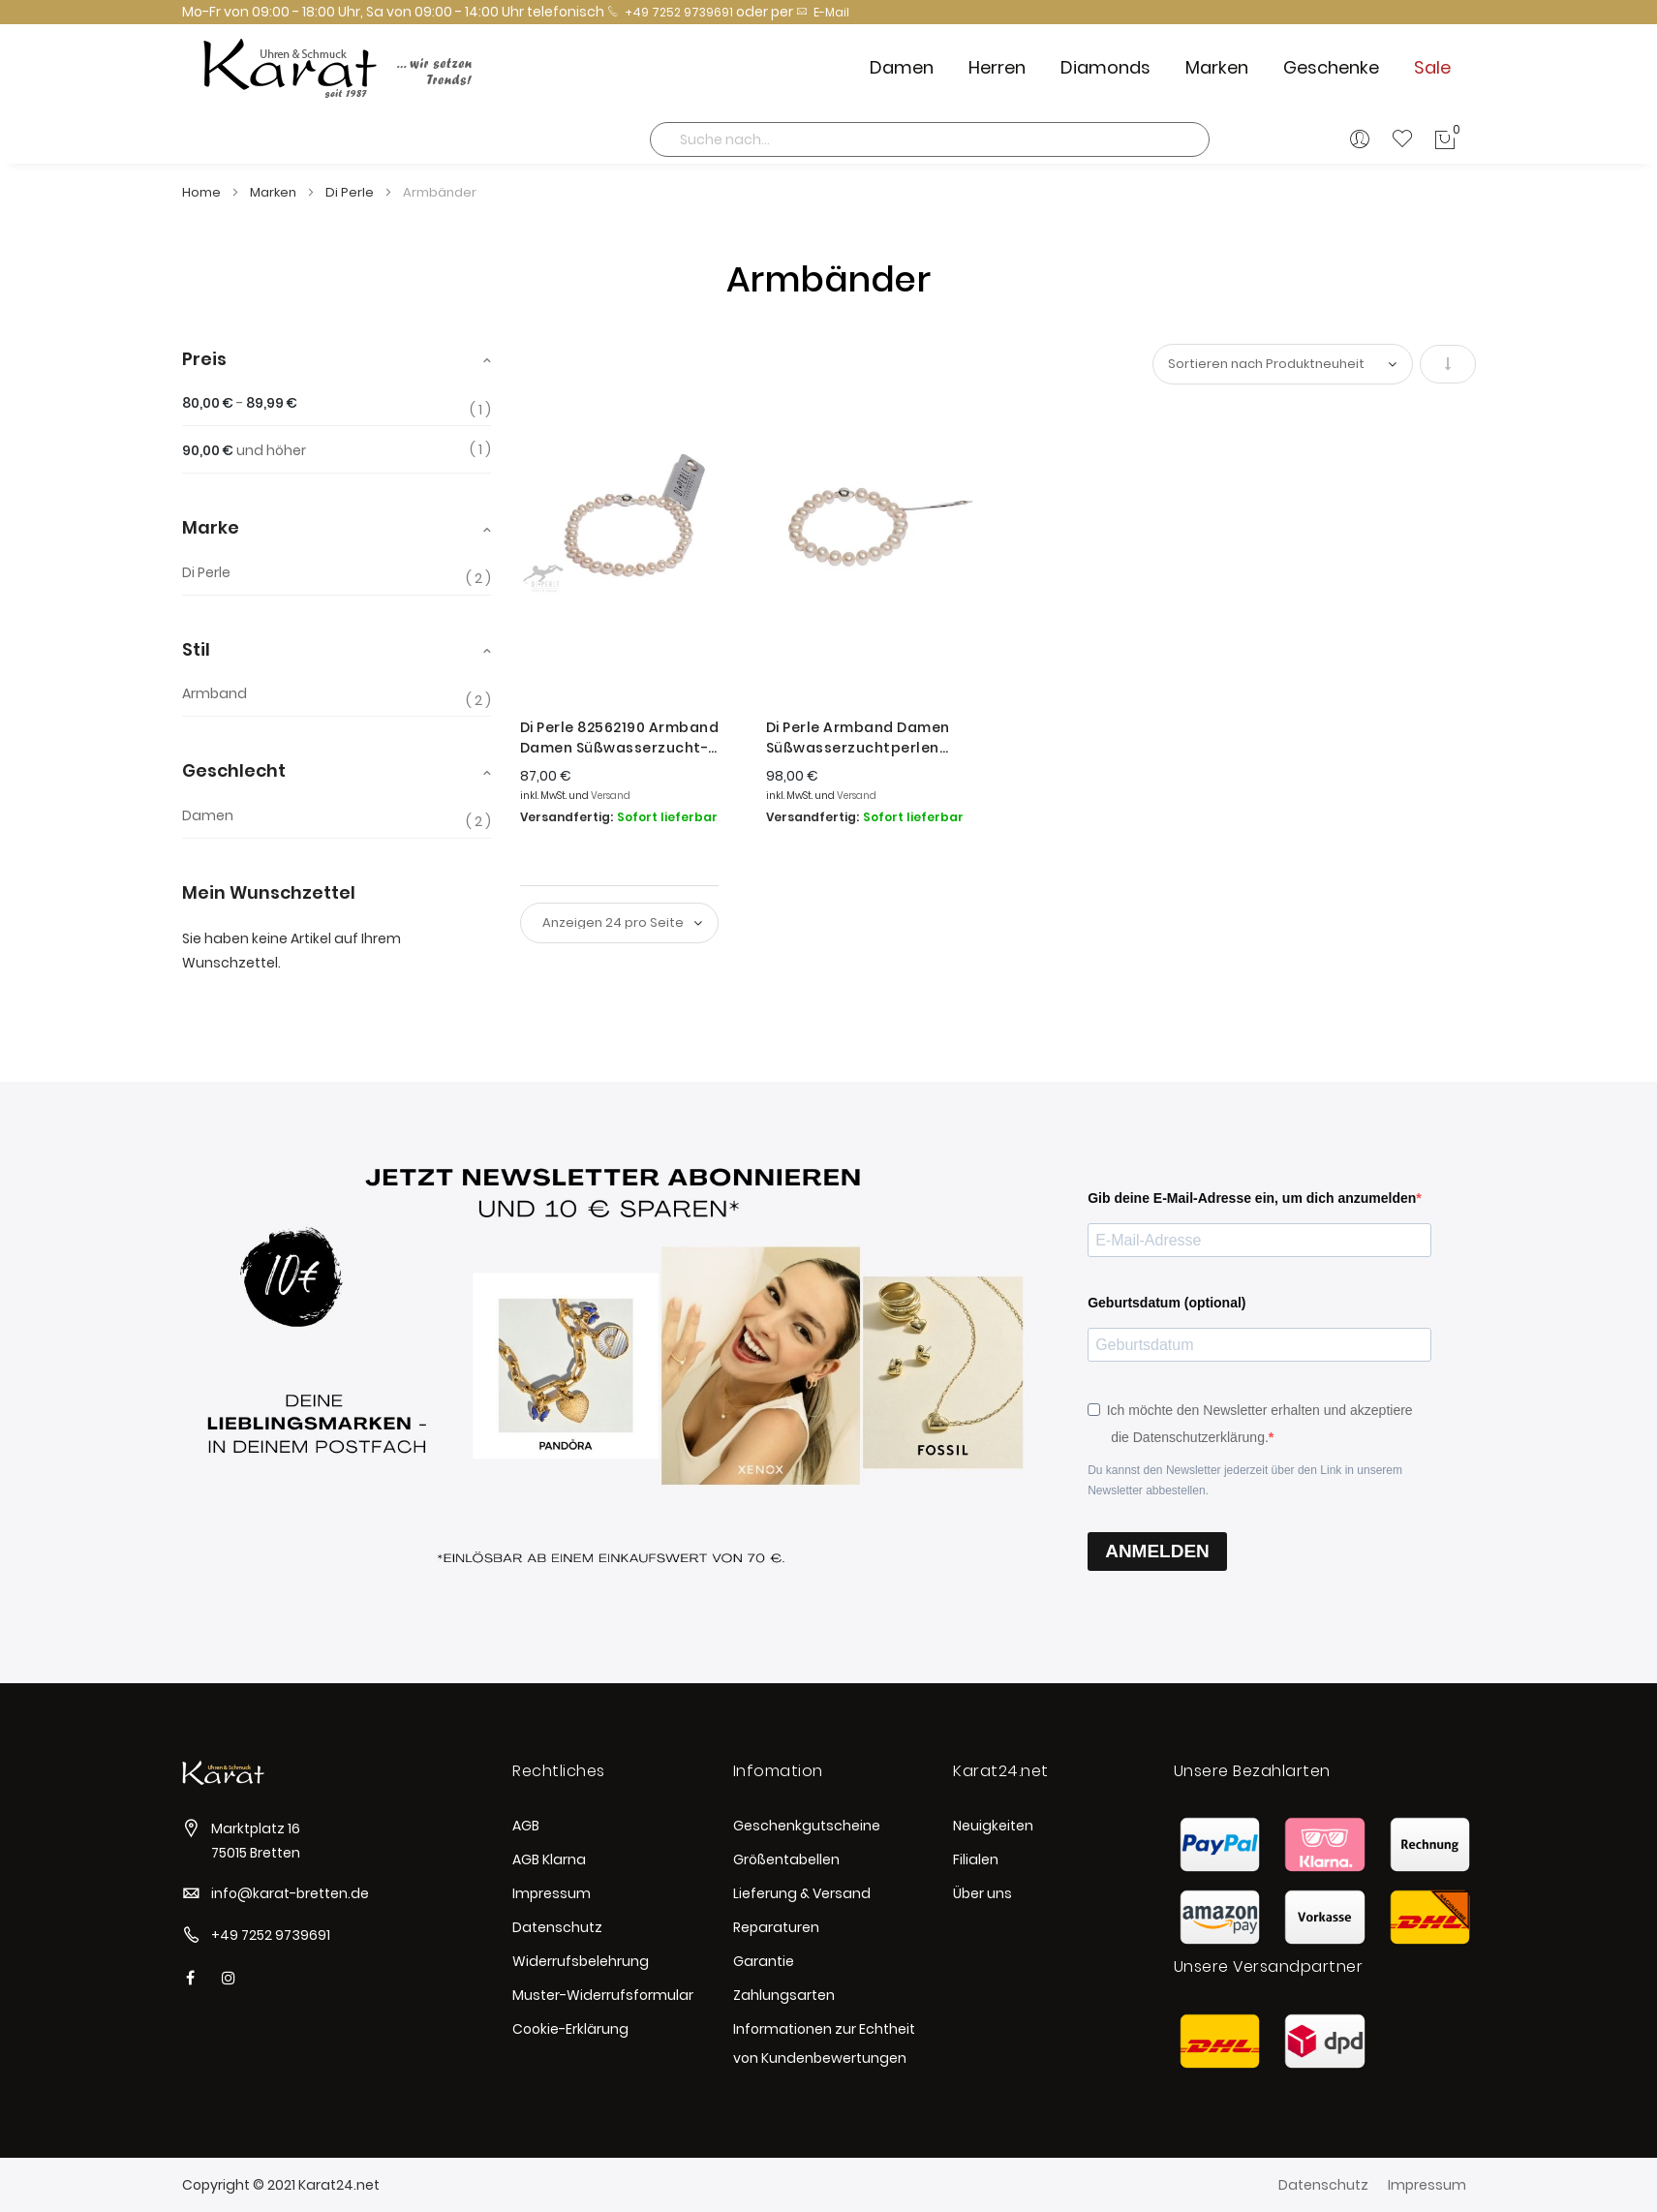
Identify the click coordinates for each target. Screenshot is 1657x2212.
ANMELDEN (1157, 1551)
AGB (525, 1825)
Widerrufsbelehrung (580, 1961)
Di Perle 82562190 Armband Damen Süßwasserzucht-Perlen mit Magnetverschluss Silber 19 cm (628, 738)
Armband (214, 694)
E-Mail (822, 12)
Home (203, 192)
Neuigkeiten (993, 1825)
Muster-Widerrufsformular (602, 1995)
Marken (274, 192)
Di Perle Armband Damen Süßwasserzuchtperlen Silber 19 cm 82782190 (858, 738)
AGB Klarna (549, 1859)
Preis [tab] (204, 359)
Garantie (763, 1961)
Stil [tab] (196, 649)
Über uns (982, 1893)
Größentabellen (786, 1859)
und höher (244, 450)
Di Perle (351, 192)
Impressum (551, 1893)
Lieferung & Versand (802, 1893)
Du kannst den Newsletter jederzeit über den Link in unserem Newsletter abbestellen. (1245, 1480)
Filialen (975, 1859)
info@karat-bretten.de (290, 1893)
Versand (610, 795)
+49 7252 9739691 (670, 12)
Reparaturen (776, 1927)
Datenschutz (557, 1927)
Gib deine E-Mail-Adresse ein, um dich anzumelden (1252, 1198)
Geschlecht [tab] (234, 770)
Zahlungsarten (784, 1995)
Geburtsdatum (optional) (1166, 1302)
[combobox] (930, 139)
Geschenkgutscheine (806, 1825)
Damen (207, 816)
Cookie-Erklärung (570, 2029)
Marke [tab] (210, 527)
